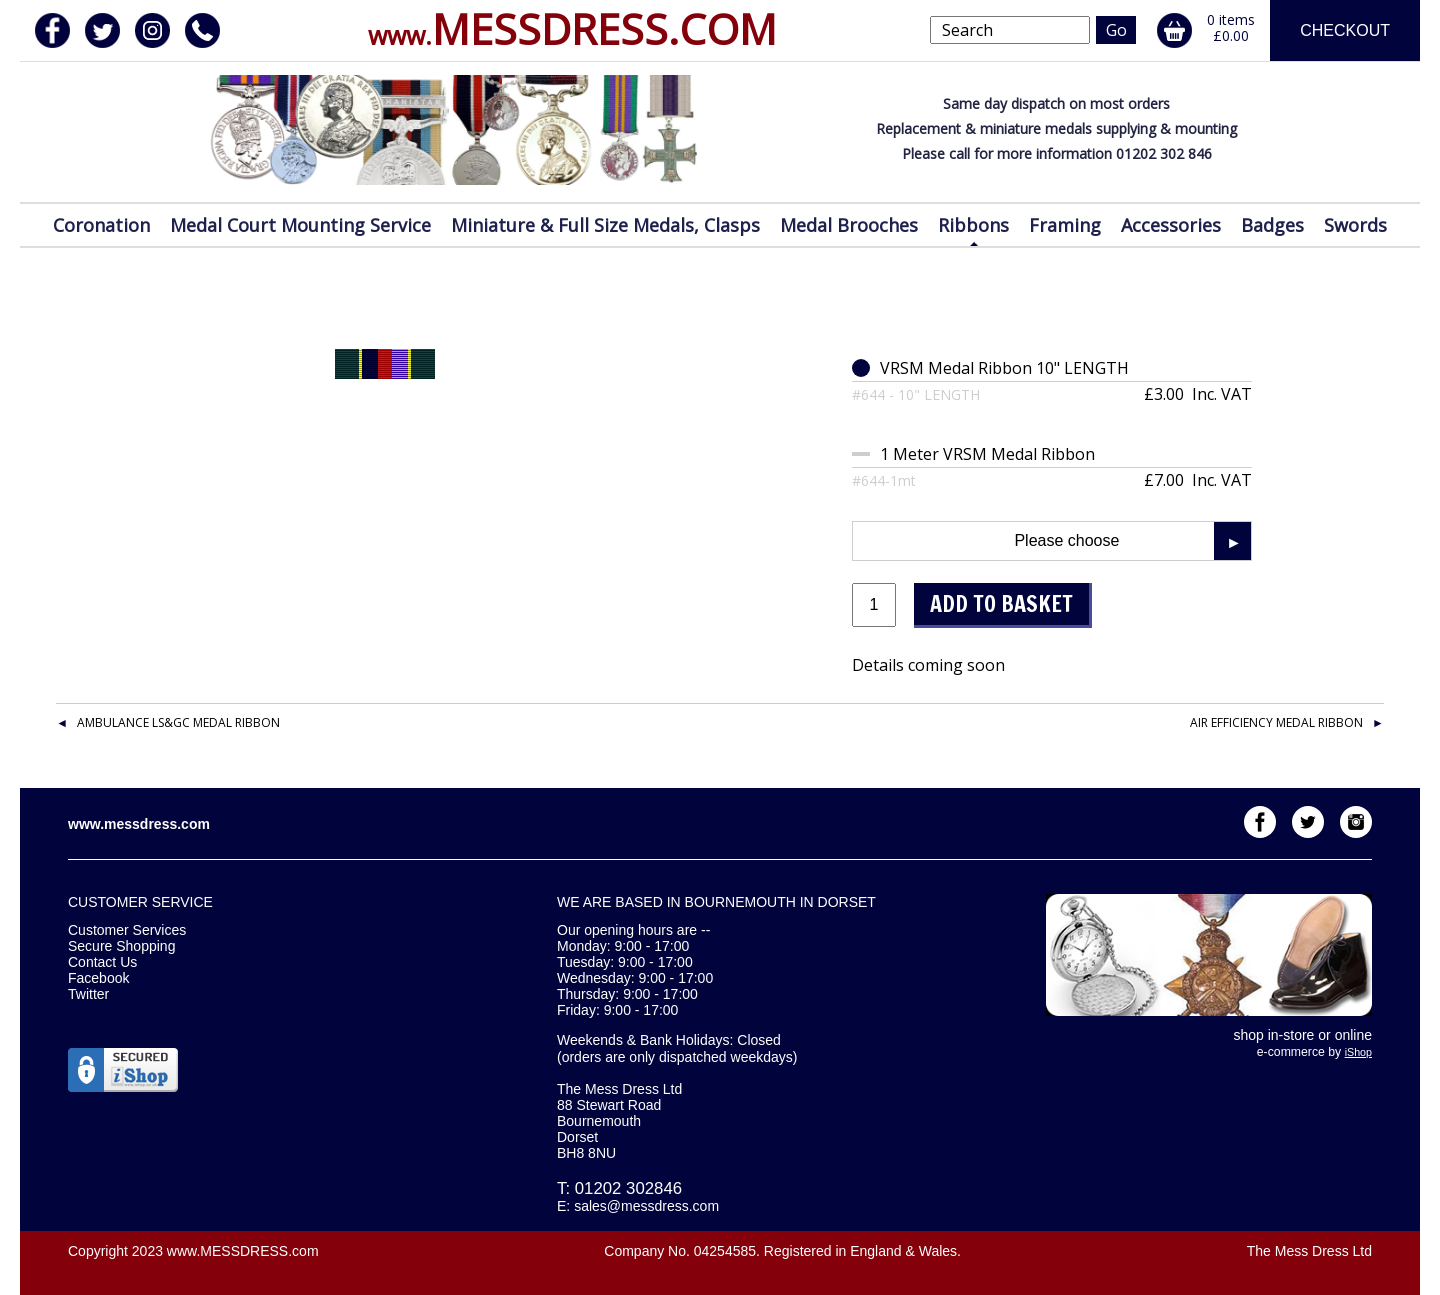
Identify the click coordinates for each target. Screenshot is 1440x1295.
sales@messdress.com (646, 1206)
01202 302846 (628, 1188)
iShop (1358, 1052)
